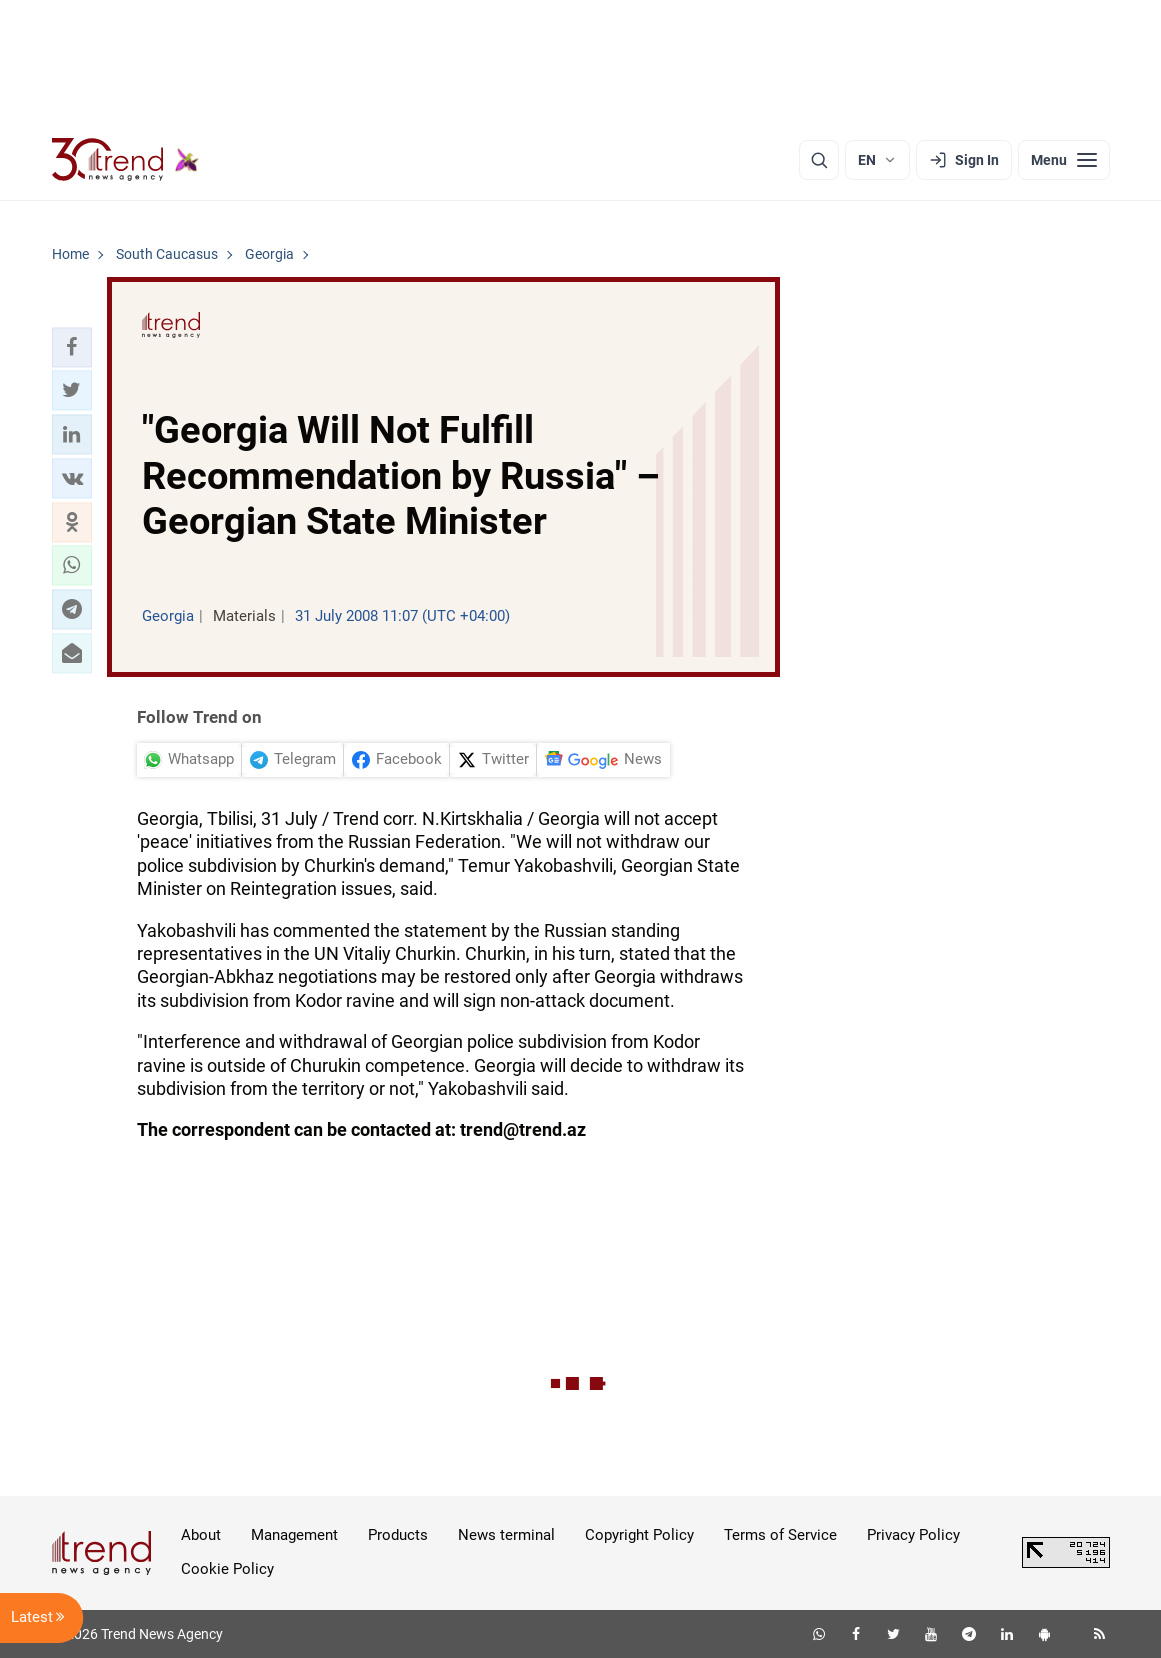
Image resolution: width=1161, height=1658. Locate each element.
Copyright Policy (639, 1535)
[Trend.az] (126, 160)
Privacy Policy (913, 1535)
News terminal (506, 1535)
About (201, 1535)
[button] (72, 347)
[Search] (819, 160)
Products (398, 1535)
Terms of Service (780, 1535)
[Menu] (1064, 160)
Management (294, 1535)
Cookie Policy (227, 1569)
